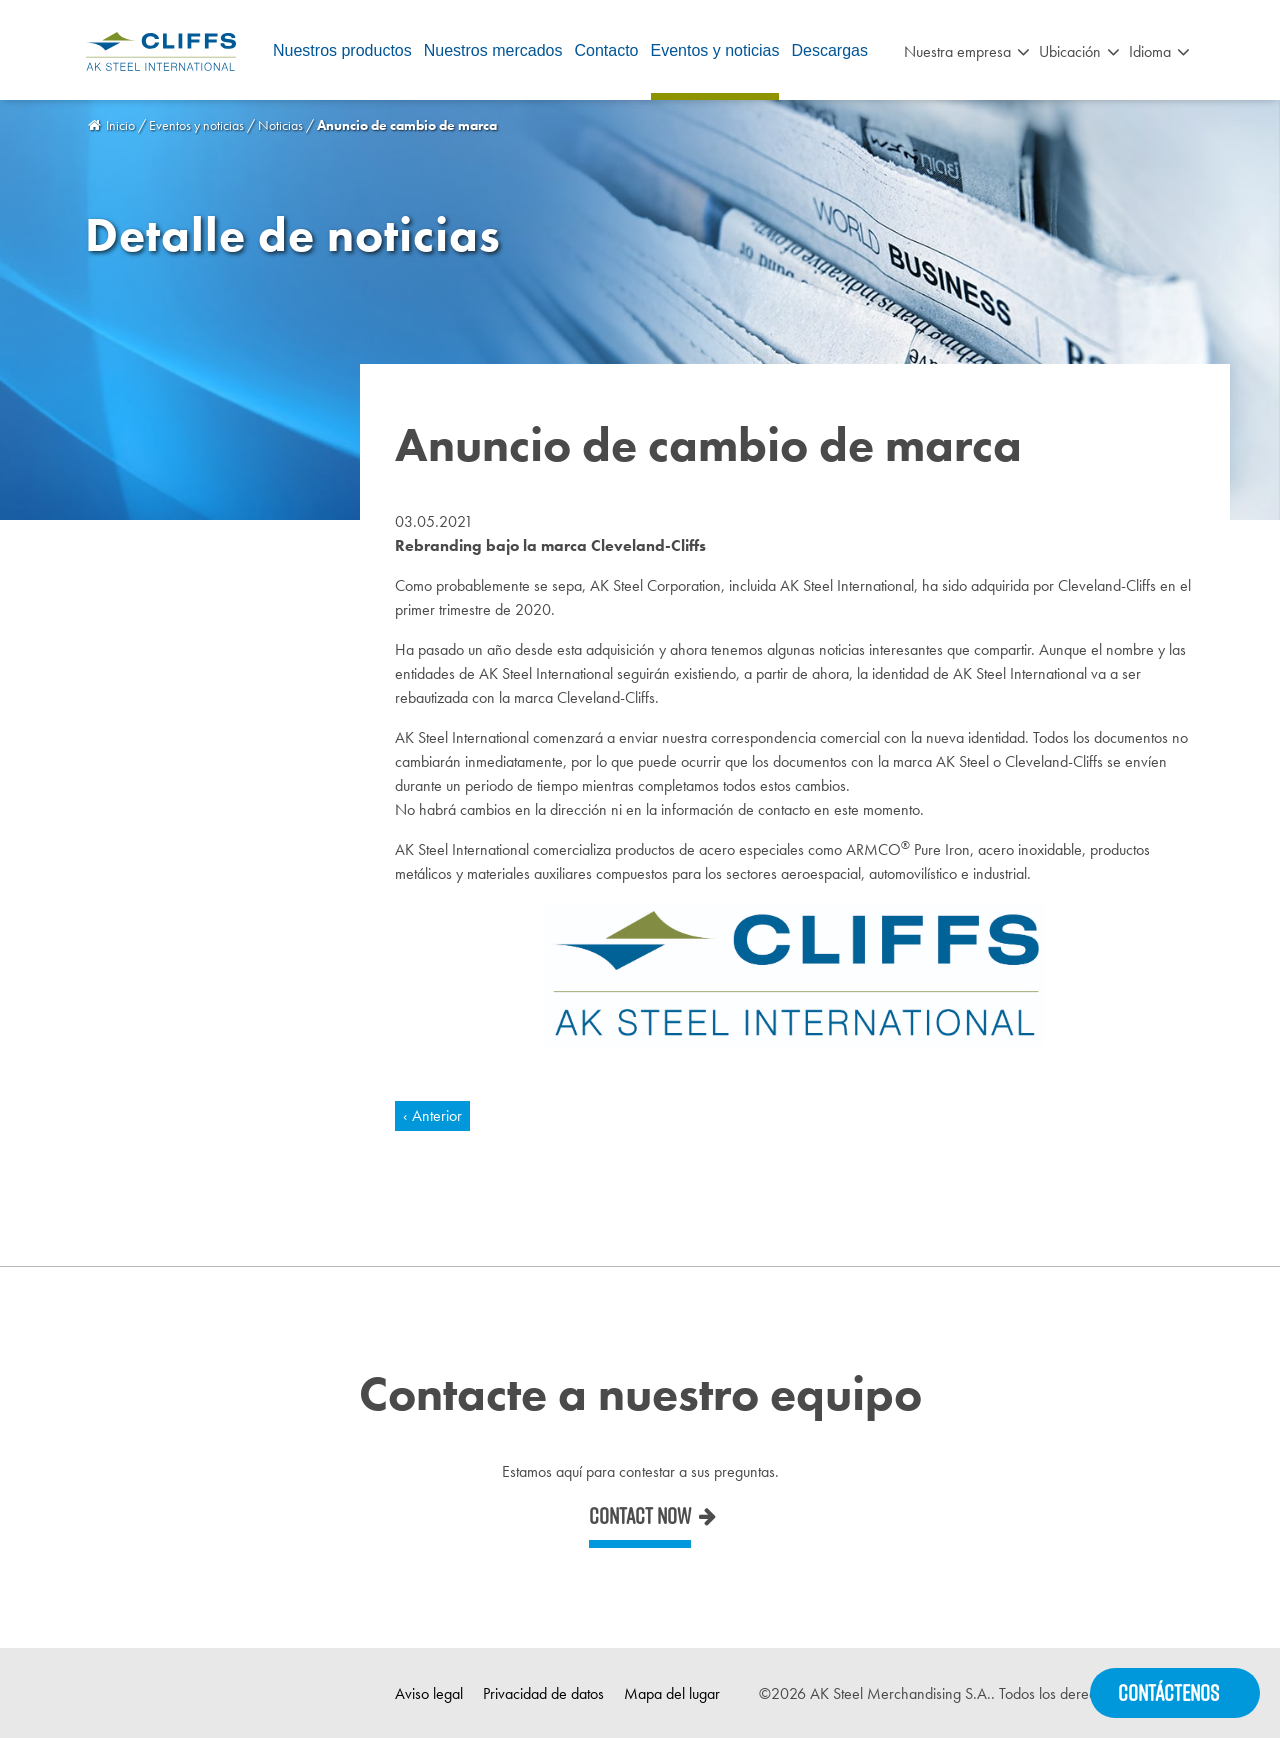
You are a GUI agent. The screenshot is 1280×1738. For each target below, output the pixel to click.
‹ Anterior (432, 1115)
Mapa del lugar (672, 1693)
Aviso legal (429, 1693)
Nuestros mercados (493, 50)
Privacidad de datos (543, 1693)
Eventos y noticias (715, 50)
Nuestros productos (342, 50)
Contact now (640, 1516)
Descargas (829, 50)
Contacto (606, 50)
